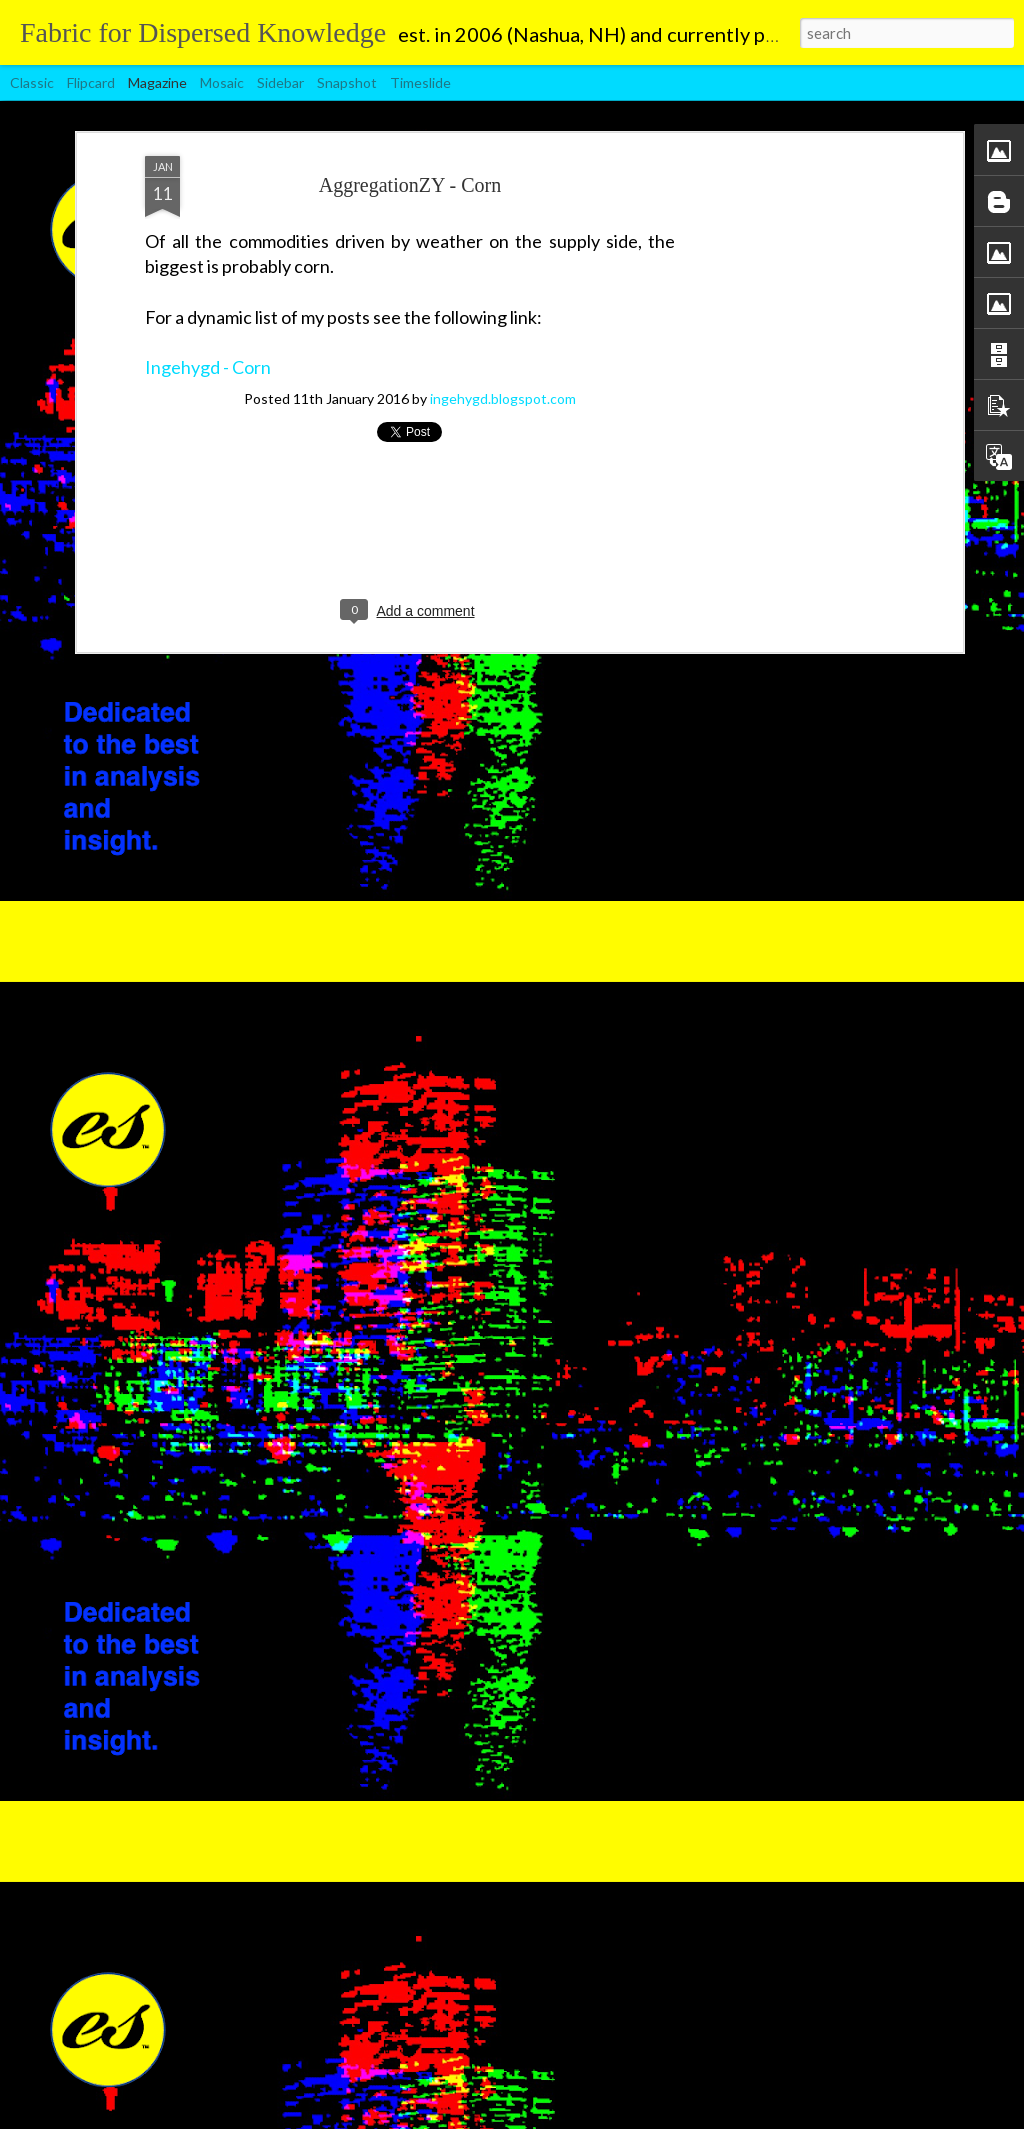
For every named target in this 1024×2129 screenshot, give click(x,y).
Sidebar (280, 82)
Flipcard (91, 82)
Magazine (157, 82)
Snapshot (347, 82)
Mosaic (222, 82)
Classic (32, 82)
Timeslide (420, 82)
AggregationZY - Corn (410, 185)
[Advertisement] (785, 471)
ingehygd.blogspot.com (503, 398)
